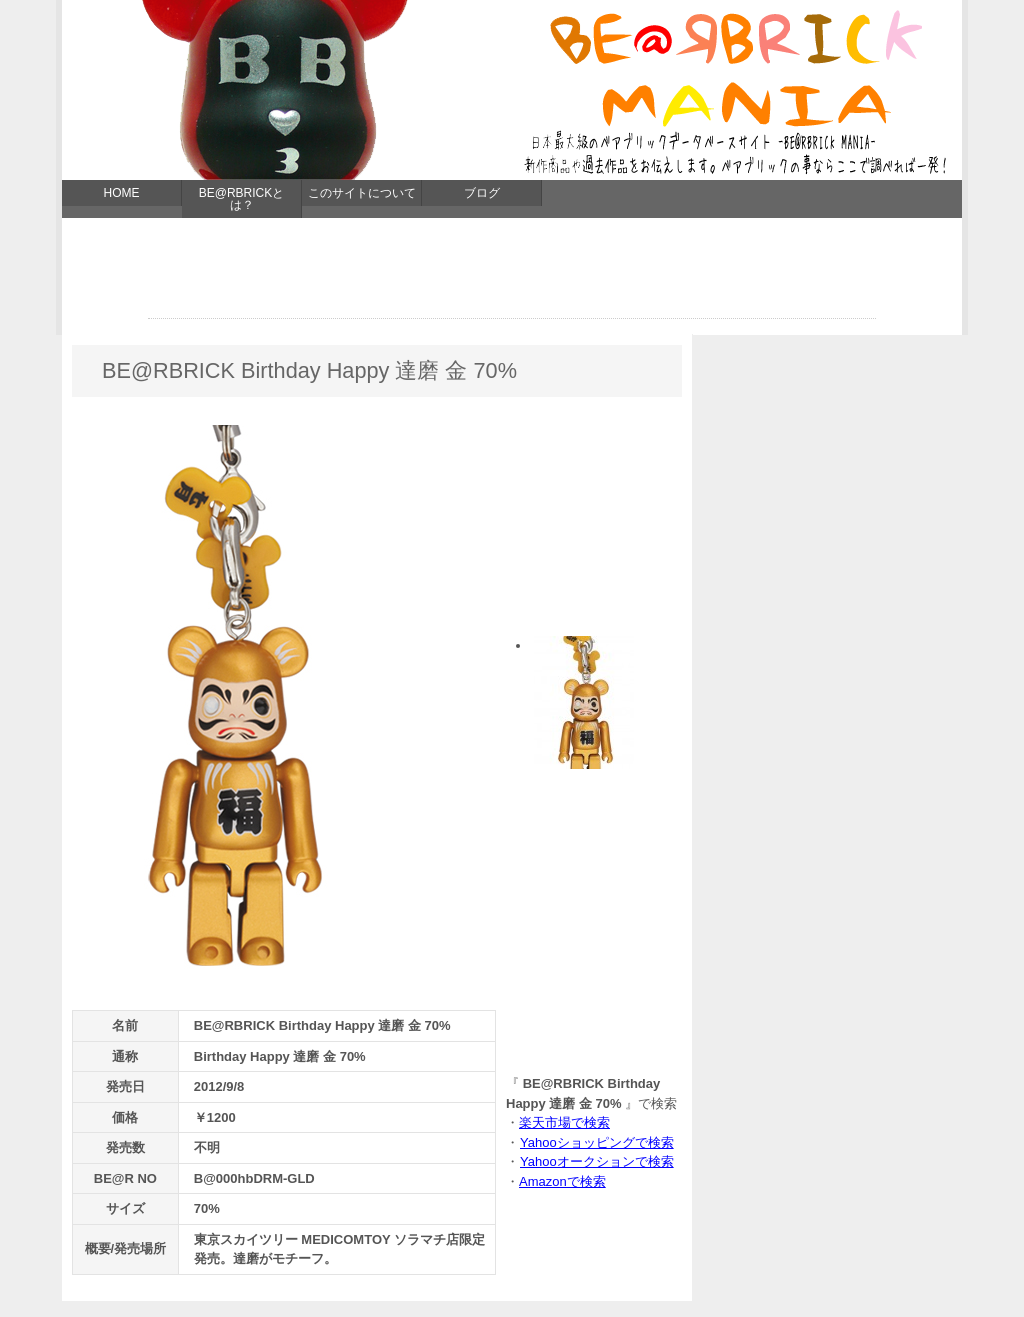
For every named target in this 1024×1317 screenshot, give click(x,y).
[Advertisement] (512, 273)
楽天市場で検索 (564, 1122)
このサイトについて (362, 193)
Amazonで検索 (562, 1181)
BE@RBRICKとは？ (242, 199)
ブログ (482, 193)
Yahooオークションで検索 (596, 1161)
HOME (122, 193)
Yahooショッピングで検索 (596, 1142)
